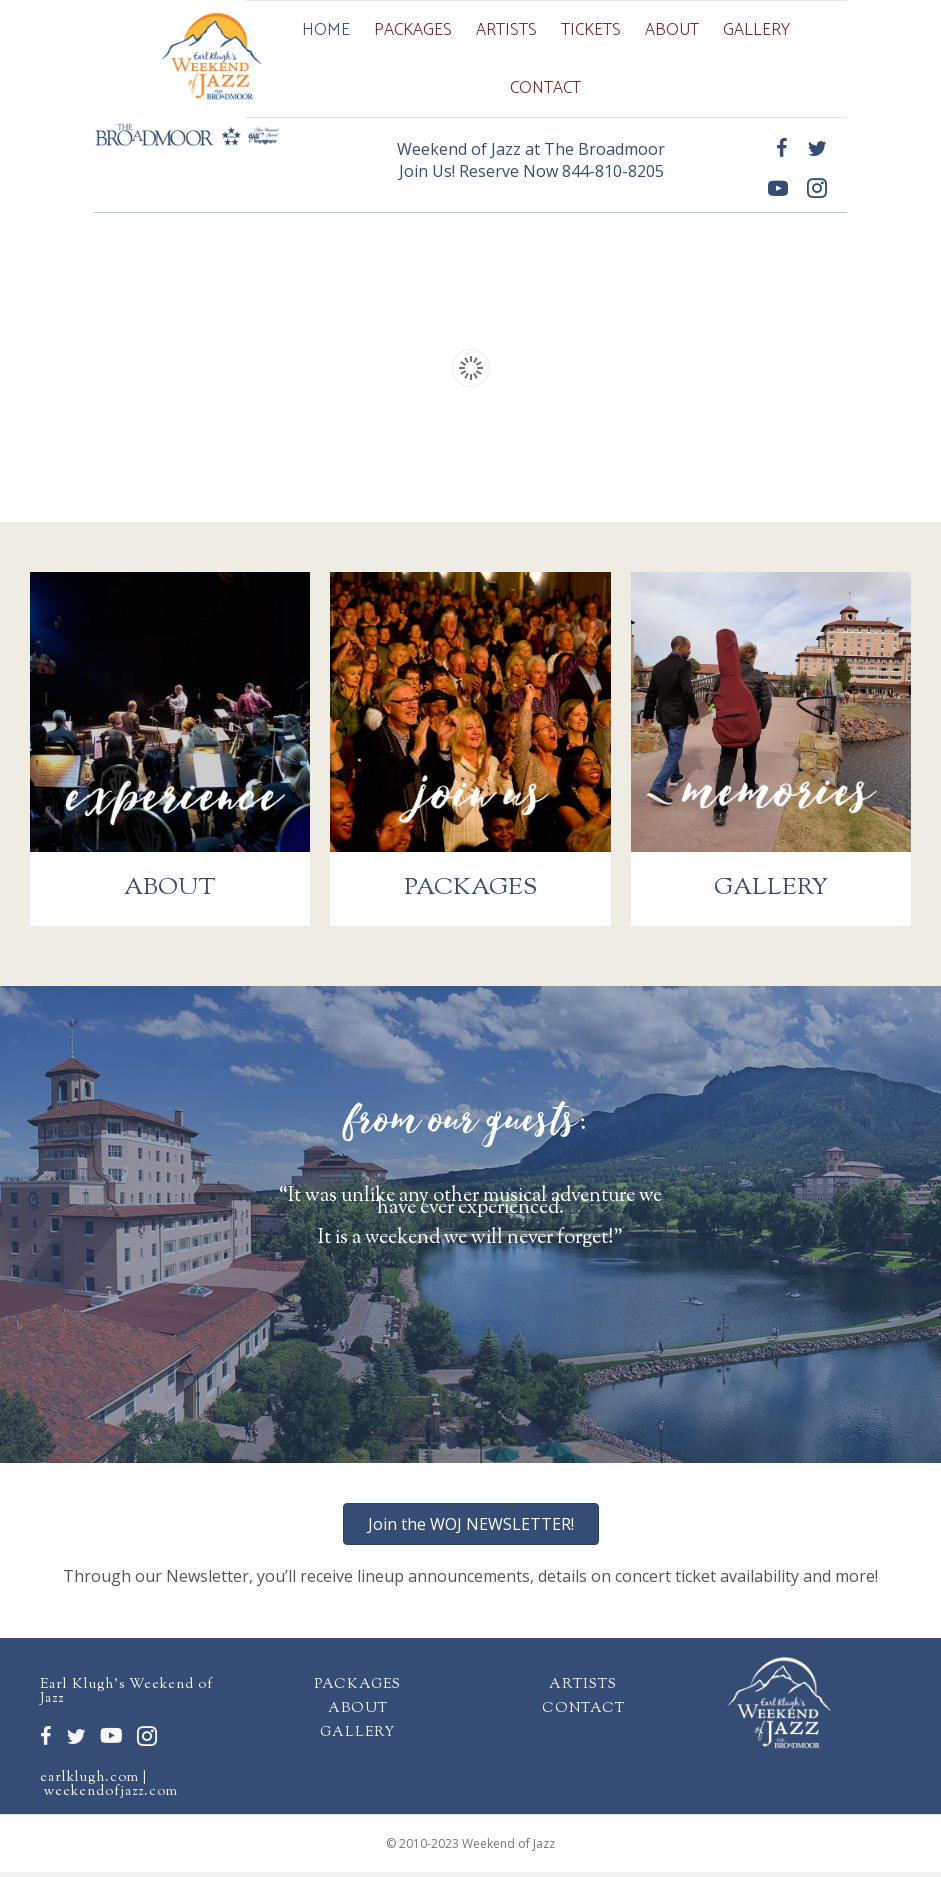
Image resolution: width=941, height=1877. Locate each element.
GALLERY (357, 1738)
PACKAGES (357, 1690)
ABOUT (358, 1714)
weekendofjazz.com (111, 1797)
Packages (413, 30)
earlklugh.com (89, 1783)
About (672, 30)
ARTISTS (583, 1690)
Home (326, 30)
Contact (545, 88)
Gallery (756, 30)
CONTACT (583, 1714)
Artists (506, 30)
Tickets (591, 30)
